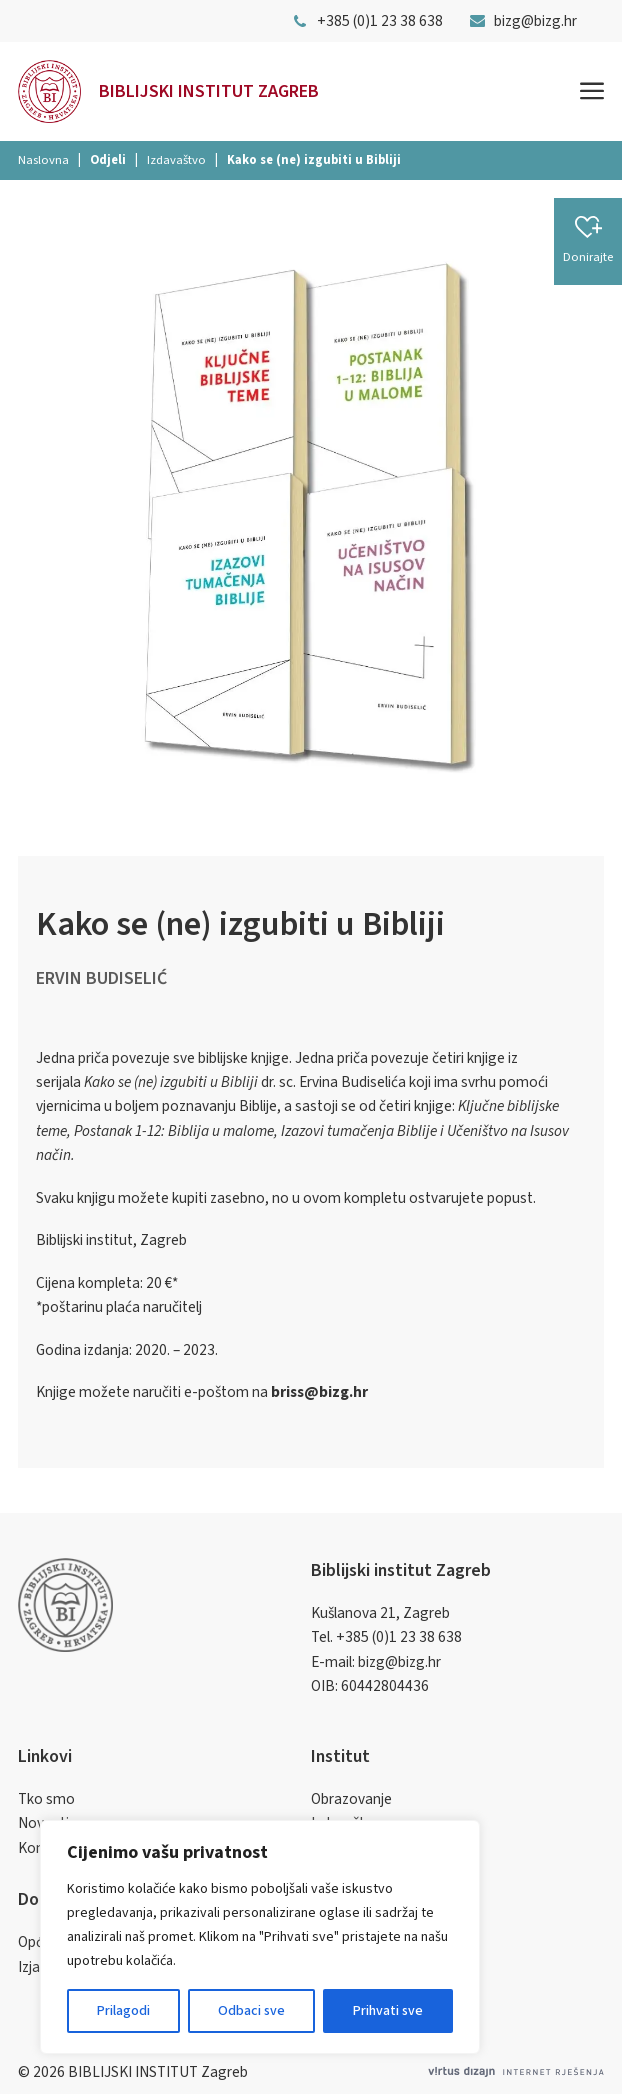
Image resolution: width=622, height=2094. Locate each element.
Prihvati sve (388, 2011)
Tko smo (46, 1799)
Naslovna (43, 160)
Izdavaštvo (176, 160)
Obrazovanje (351, 1799)
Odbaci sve (251, 2011)
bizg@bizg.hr (399, 1662)
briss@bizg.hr (319, 1392)
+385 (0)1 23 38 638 (399, 1637)
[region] (260, 1937)
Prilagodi (123, 2011)
